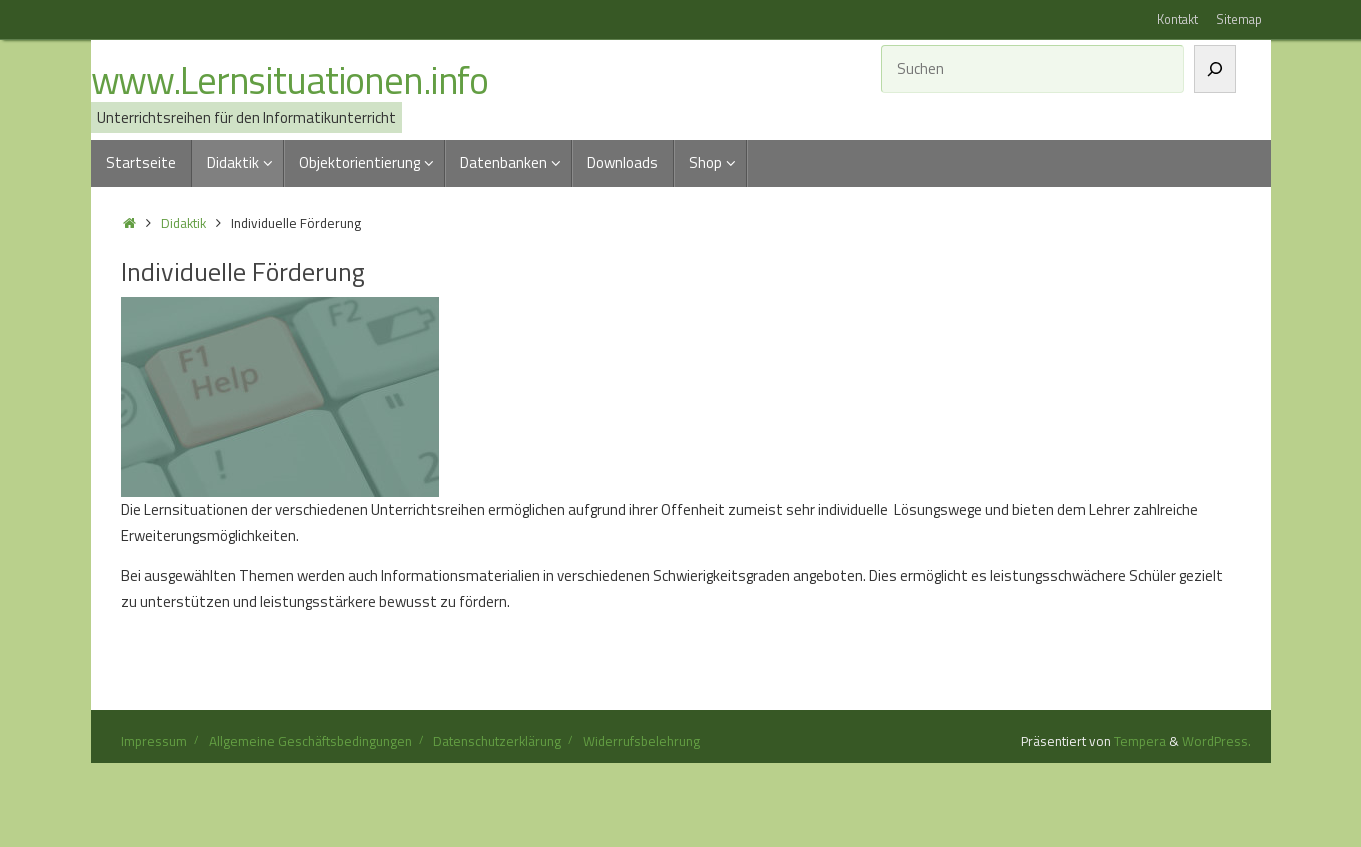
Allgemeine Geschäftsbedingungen (310, 741)
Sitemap (1239, 19)
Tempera (1140, 741)
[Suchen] (1215, 69)
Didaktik (183, 223)
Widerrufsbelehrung (641, 741)
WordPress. (1216, 741)
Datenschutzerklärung (497, 741)
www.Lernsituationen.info (290, 81)
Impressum (154, 741)
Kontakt (1177, 19)
